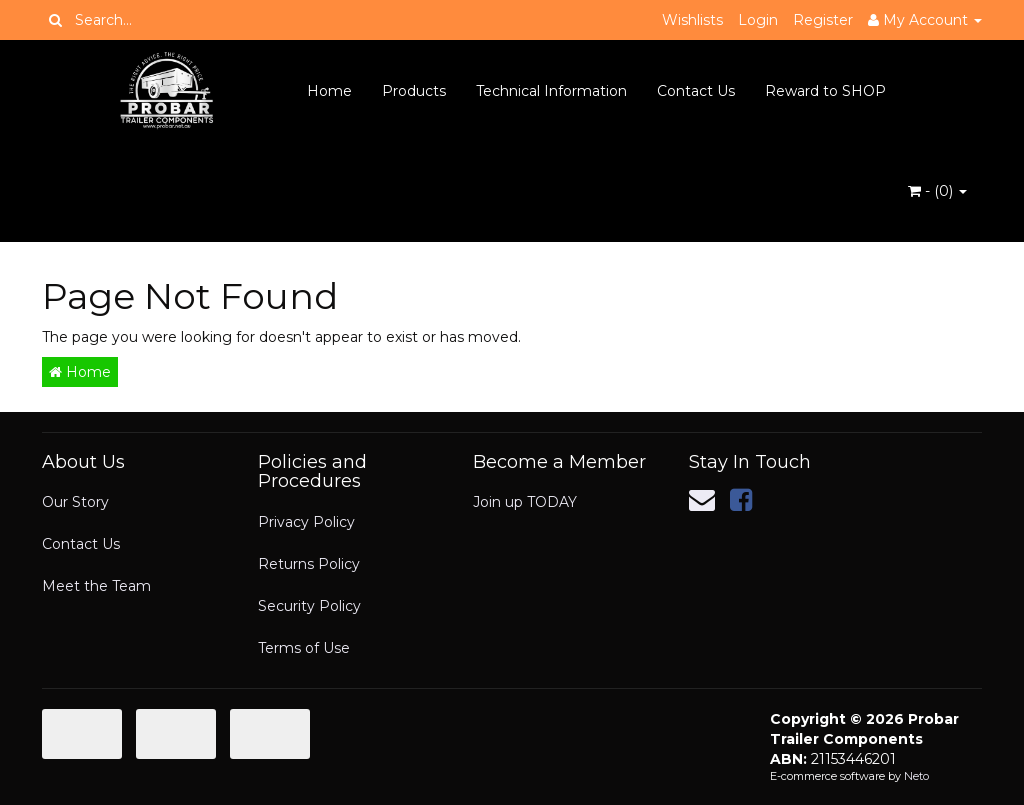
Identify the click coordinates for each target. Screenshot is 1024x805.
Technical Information (551, 91)
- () (937, 191)
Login (758, 20)
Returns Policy (309, 564)
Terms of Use (304, 648)
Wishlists (692, 20)
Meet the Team (96, 586)
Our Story (75, 502)
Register (823, 20)
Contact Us (696, 91)
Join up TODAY (525, 502)
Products (414, 91)
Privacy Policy (306, 522)
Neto (916, 776)
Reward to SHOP (825, 91)
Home (329, 91)
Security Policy (309, 606)
